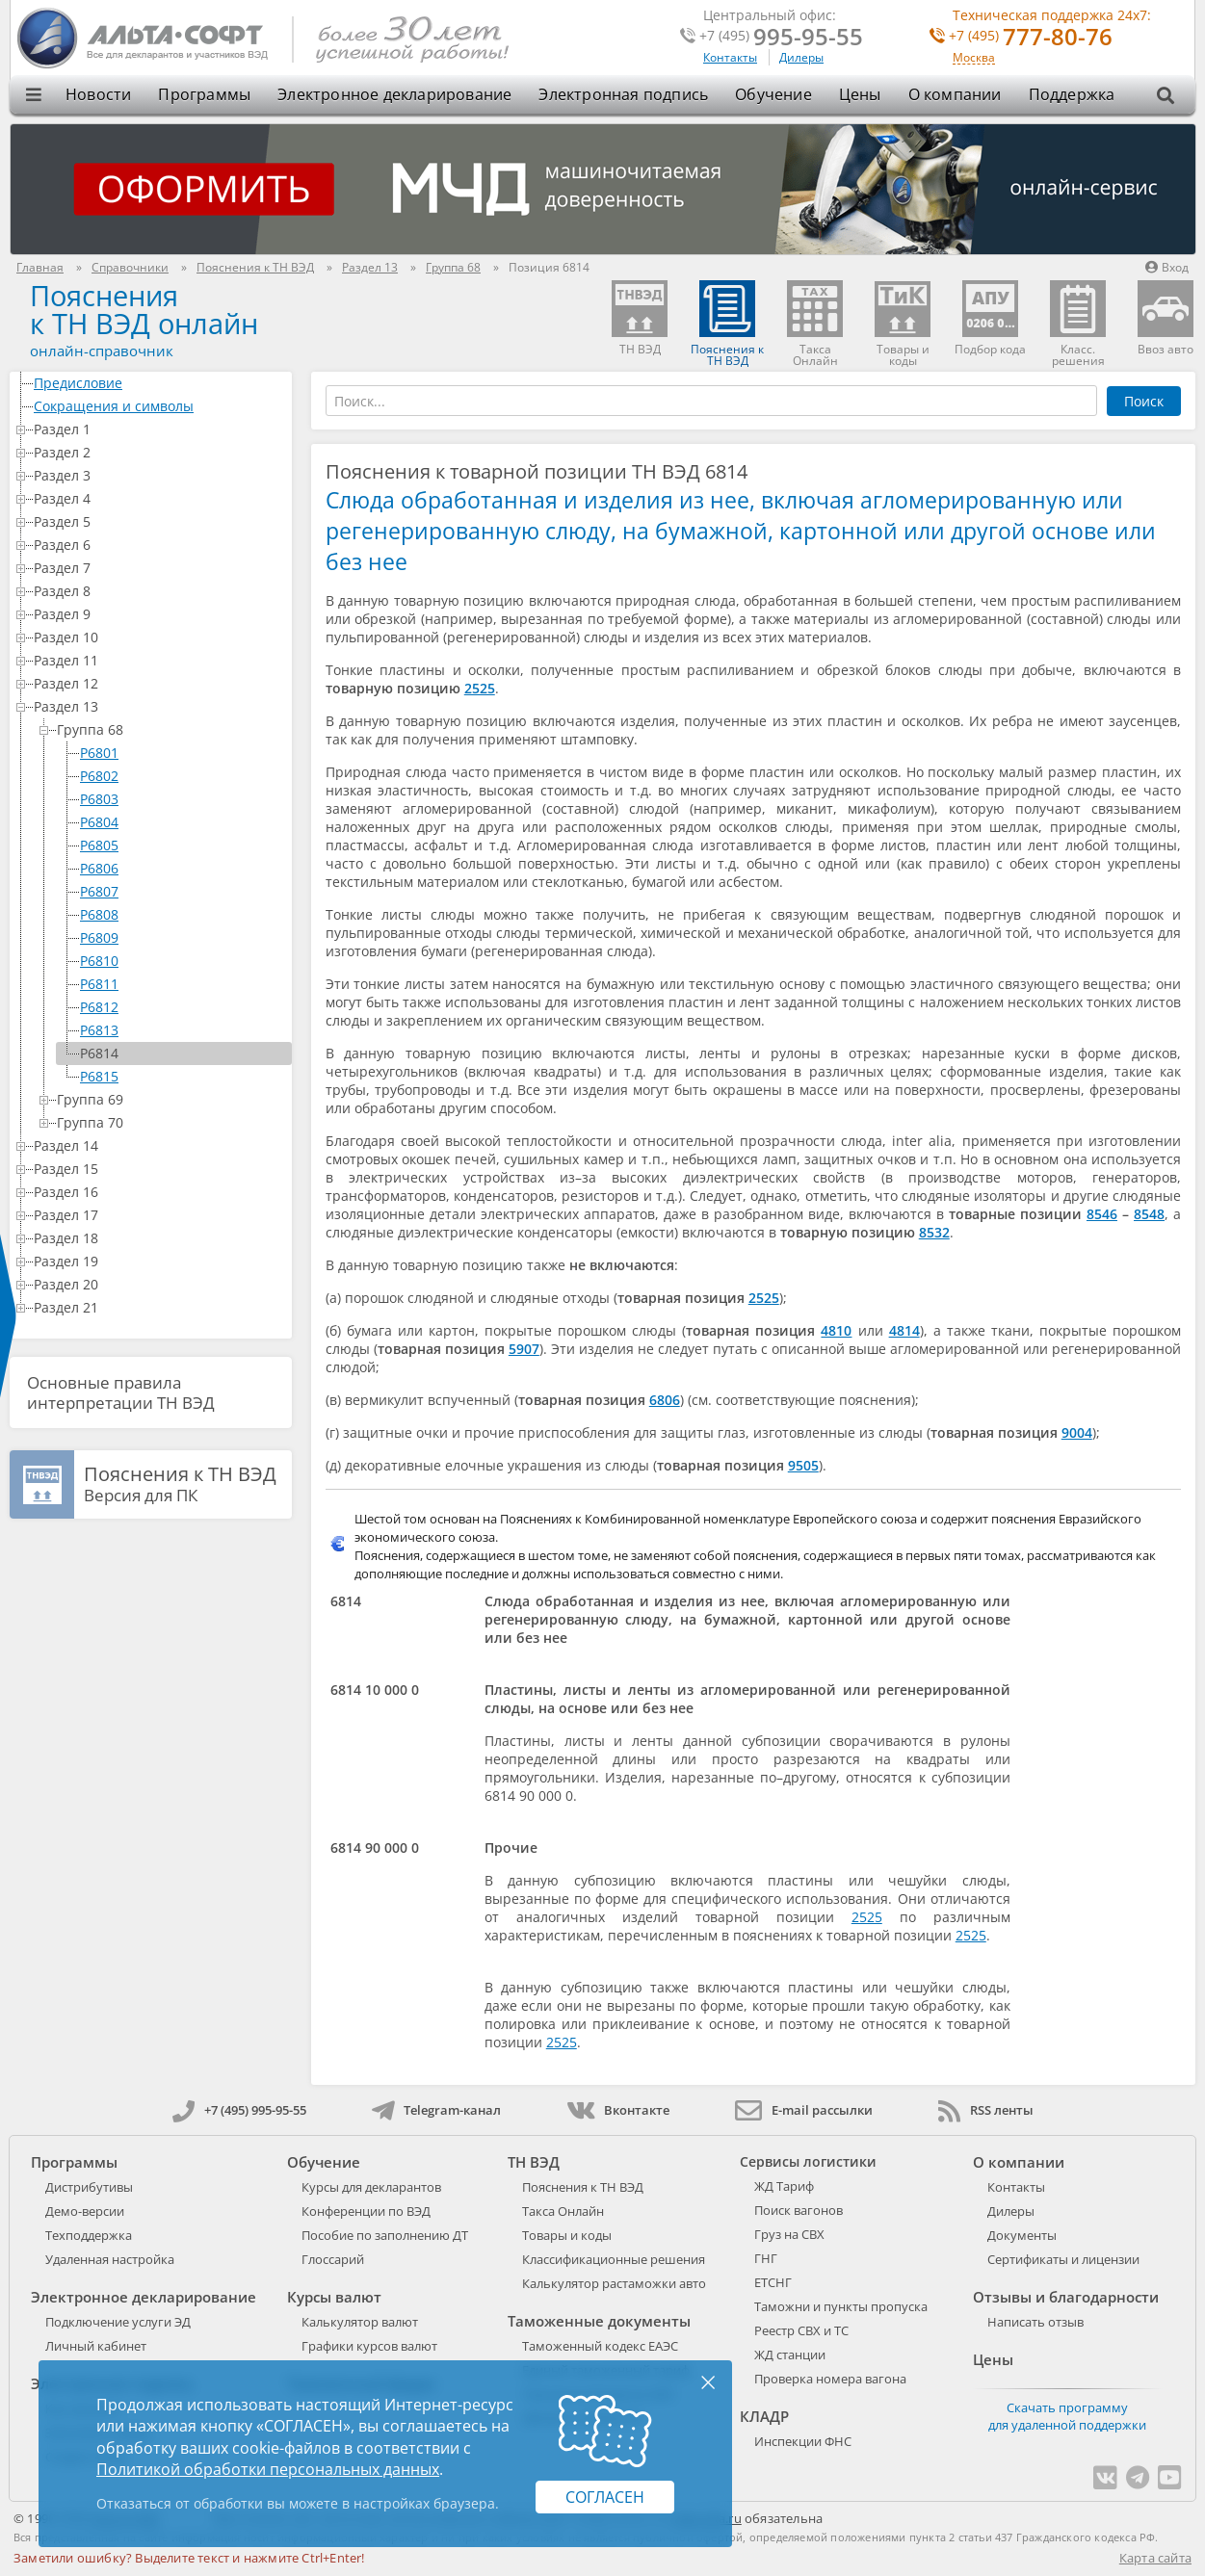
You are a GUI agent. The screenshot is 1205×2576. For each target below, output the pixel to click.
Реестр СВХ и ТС (801, 2330)
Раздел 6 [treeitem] (159, 544)
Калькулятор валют (359, 2321)
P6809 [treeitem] (99, 937)
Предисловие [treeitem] (159, 383)
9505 (803, 1465)
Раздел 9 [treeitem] (159, 614)
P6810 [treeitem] (99, 960)
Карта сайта (1155, 2557)
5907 (524, 1349)
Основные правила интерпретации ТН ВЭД (121, 1392)
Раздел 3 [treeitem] (159, 475)
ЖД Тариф (784, 2186)
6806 (664, 1400)
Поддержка (1072, 94)
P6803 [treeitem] (99, 799)
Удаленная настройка (109, 2259)
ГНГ (765, 2258)
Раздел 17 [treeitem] (159, 1215)
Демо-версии (84, 2211)
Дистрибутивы (89, 2187)
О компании (955, 94)
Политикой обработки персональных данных (267, 2469)
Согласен (604, 2497)
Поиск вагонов (798, 2210)
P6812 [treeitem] (99, 1007)
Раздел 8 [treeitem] (159, 591)
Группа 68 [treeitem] (170, 729)
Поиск (1144, 401)
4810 (836, 1330)
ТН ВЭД (534, 2162)
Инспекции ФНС (802, 2441)
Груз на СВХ (789, 2234)
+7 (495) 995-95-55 (239, 2110)
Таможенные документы (599, 2320)
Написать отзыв (1035, 2321)
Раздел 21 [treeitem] (159, 1307)
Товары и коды (567, 2235)
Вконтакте (617, 2110)
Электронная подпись (623, 94)
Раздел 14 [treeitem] (159, 1145)
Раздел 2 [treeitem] (159, 452)
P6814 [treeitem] (99, 1053)
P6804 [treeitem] (99, 822)
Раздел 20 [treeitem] (159, 1284)
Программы (204, 94)
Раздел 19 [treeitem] (159, 1261)
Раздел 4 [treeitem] (159, 498)
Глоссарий (332, 2259)
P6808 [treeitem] (99, 914)
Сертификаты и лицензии (1063, 2259)
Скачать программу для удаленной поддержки (1067, 2416)
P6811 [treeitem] (99, 984)
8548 (1149, 1214)
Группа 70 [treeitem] (170, 1122)
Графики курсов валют (369, 2346)
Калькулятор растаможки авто (614, 2283)
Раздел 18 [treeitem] (159, 1238)
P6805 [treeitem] (99, 845)
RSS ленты (986, 2110)
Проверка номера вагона (830, 2378)
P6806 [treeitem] (99, 868)
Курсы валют (334, 2296)
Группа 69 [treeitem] (170, 1099)
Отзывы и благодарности (1066, 2296)
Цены (860, 94)
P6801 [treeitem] (99, 752)
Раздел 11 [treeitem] (159, 660)
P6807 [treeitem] (99, 891)
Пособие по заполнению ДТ (384, 2235)
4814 (904, 1330)
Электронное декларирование (394, 94)
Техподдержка (88, 2235)
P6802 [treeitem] (99, 776)
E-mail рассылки (804, 2110)
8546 (1102, 1214)
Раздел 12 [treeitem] (159, 683)
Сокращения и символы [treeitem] (159, 406)
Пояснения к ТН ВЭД (582, 2187)
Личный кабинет (95, 2346)
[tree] (151, 845)
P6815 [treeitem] (99, 1076)
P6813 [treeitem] (99, 1030)
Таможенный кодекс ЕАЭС (600, 2346)
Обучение (773, 94)
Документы (1022, 2235)
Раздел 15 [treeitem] (159, 1168)
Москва (974, 58)
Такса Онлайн (563, 2211)
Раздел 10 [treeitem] (159, 637)
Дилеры (801, 57)
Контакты (730, 57)
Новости (98, 94)
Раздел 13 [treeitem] (159, 706)
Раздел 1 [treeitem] (159, 429)
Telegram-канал (436, 2110)
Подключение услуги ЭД (118, 2321)
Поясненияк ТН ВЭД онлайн (144, 309)
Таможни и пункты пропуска (841, 2306)
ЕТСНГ (773, 2282)
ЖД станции (789, 2354)
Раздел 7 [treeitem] (159, 568)
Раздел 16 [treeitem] (159, 1192)
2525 (479, 688)
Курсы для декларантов (371, 2187)
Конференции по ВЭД (366, 2211)
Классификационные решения (613, 2259)
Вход (1167, 267)
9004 (1076, 1432)
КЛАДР (764, 2416)
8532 (934, 1232)
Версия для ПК (180, 1485)
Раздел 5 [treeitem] (159, 521)
